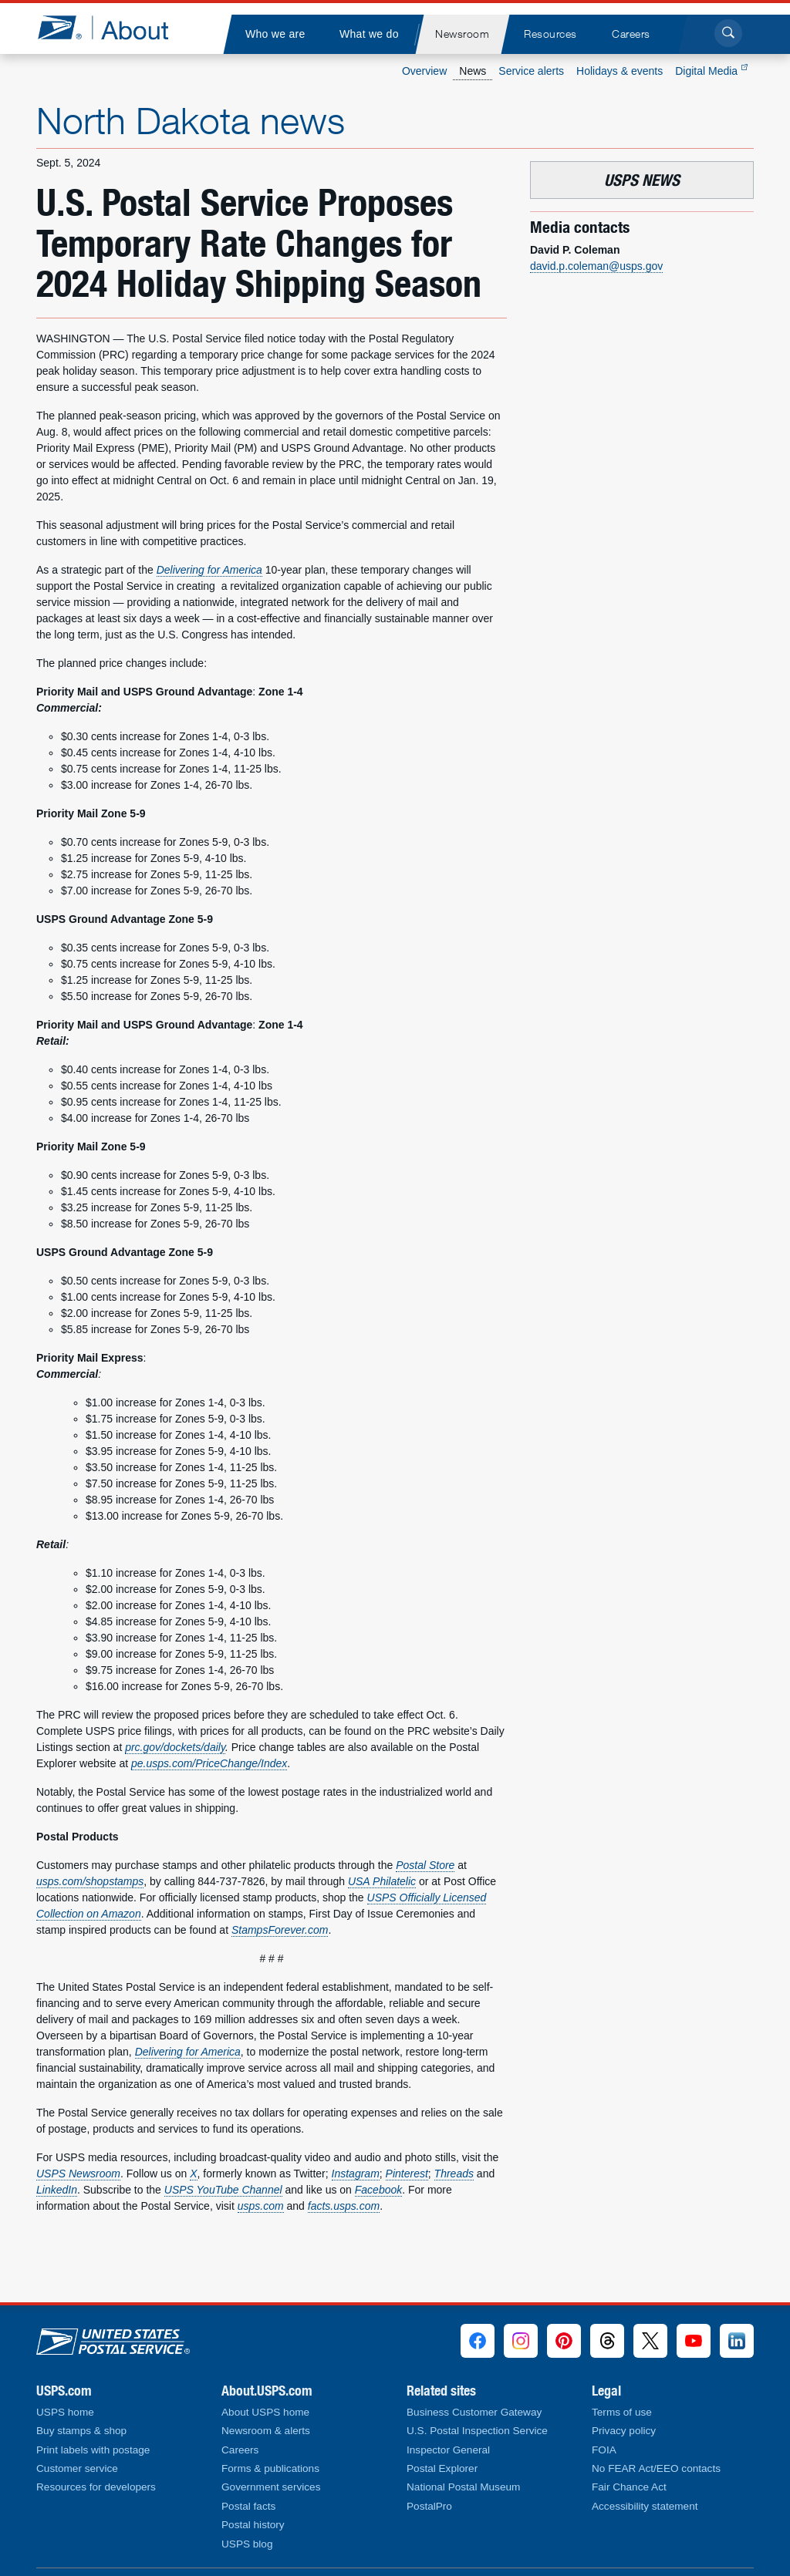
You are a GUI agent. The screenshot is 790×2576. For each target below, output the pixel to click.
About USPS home (265, 2412)
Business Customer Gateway (474, 2412)
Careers (239, 2450)
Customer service (77, 2468)
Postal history (253, 2525)
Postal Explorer (442, 2468)
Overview (424, 71)
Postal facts (248, 2506)
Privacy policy (624, 2430)
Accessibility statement (645, 2506)
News (472, 71)
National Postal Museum (463, 2487)
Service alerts (531, 71)
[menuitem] (274, 34)
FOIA (604, 2450)
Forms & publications (270, 2468)
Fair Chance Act (629, 2487)
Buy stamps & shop (81, 2430)
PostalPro (429, 2506)
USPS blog (247, 2544)
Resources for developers (96, 2487)
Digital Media (711, 71)
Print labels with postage (93, 2450)
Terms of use (622, 2412)
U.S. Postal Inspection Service (477, 2430)
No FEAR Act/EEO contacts (656, 2468)
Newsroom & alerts (265, 2430)
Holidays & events (619, 71)
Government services (270, 2487)
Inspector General (448, 2450)
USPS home (65, 2412)
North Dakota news (190, 120)
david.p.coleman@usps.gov (596, 266)
